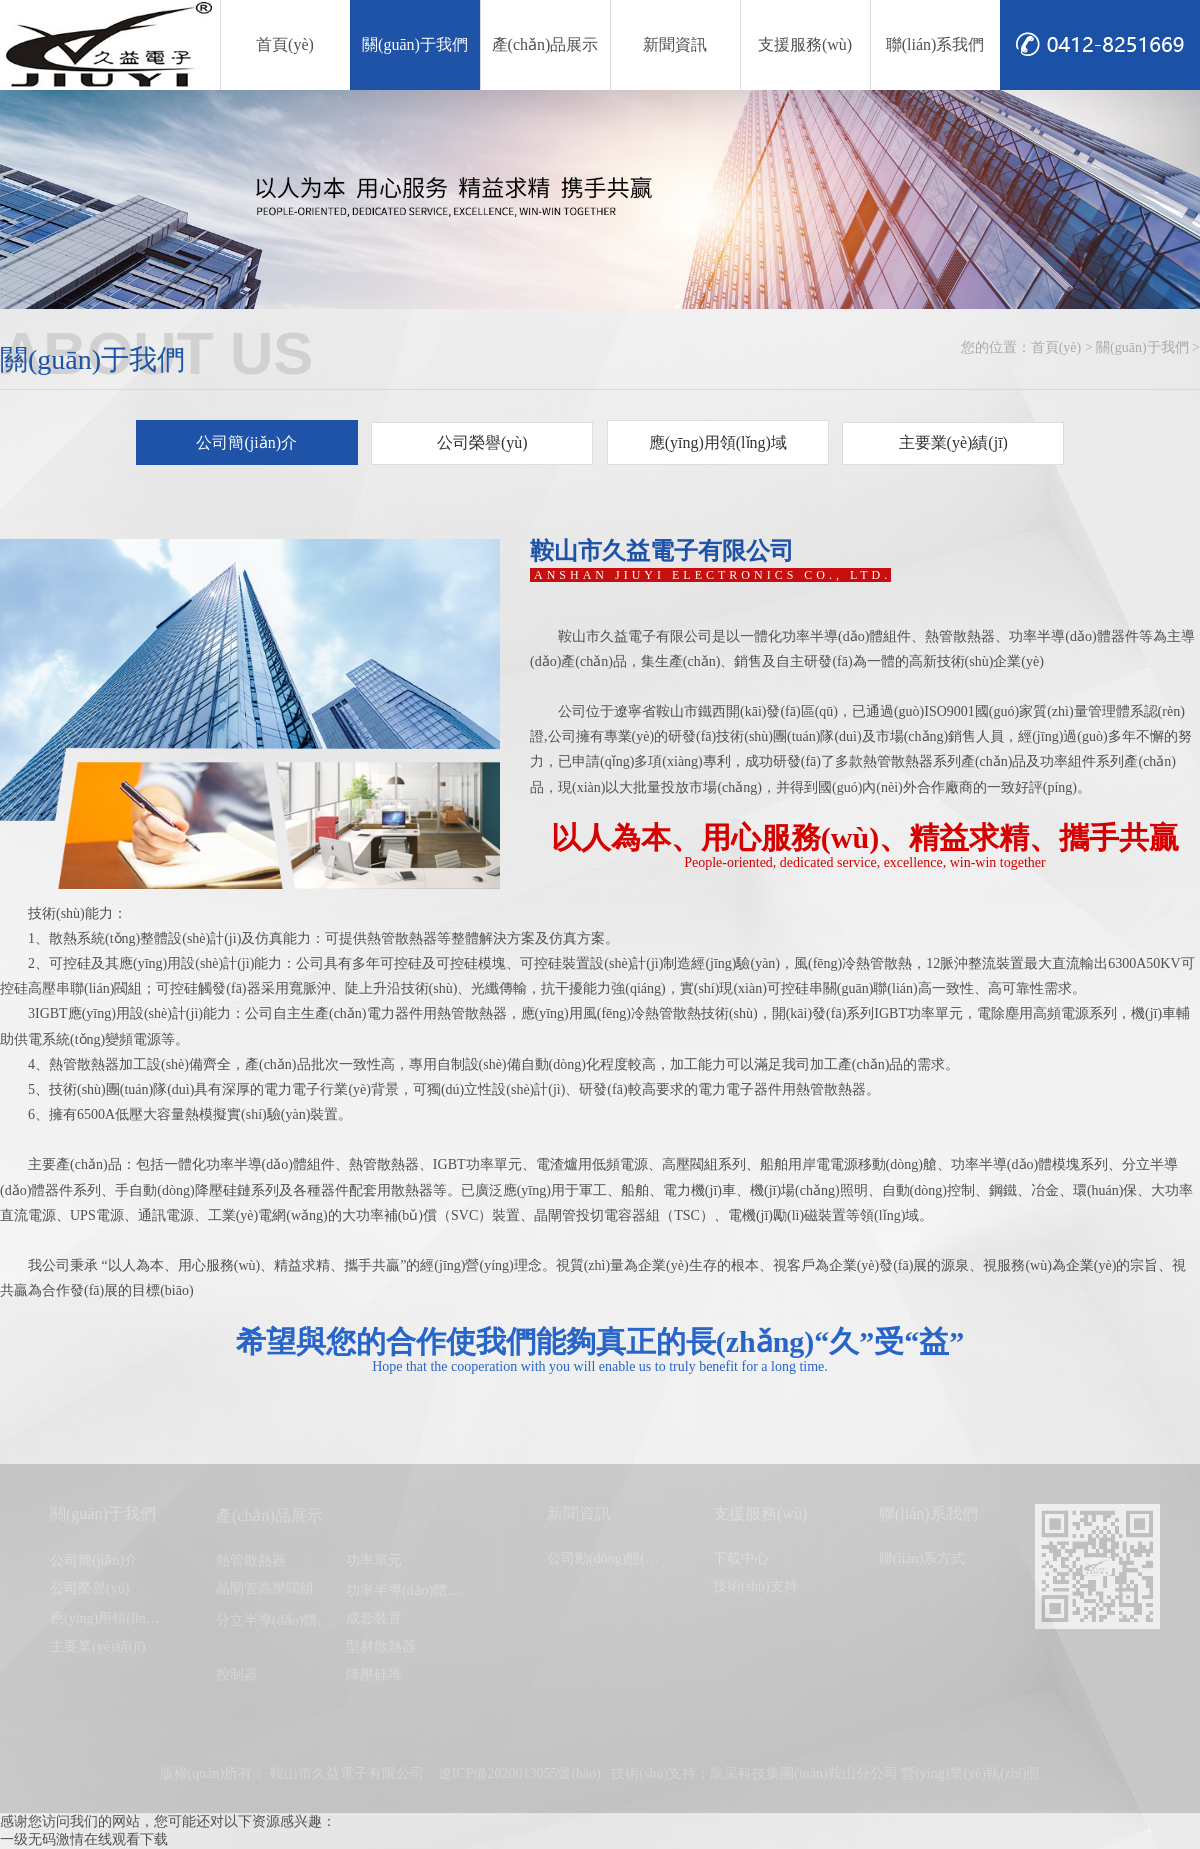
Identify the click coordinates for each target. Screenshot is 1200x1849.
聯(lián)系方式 (922, 1558)
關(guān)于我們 (415, 44)
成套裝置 (374, 1618)
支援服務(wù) (805, 44)
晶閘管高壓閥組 (265, 1588)
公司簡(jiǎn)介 (246, 442)
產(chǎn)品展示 (545, 44)
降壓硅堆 (374, 1674)
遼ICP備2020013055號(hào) (519, 1773)
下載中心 (741, 1558)
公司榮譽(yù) (482, 442)
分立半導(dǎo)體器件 (280, 1620)
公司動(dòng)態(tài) (605, 1558)
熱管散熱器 (251, 1560)
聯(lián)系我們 (935, 44)
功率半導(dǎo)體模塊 (410, 1590)
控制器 (237, 1674)
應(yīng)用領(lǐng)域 (718, 442)
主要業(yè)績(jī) (953, 442)
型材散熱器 (381, 1646)
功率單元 (374, 1560)
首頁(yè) (285, 44)
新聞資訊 (675, 44)
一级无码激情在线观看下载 (84, 1839)
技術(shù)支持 (755, 1586)
